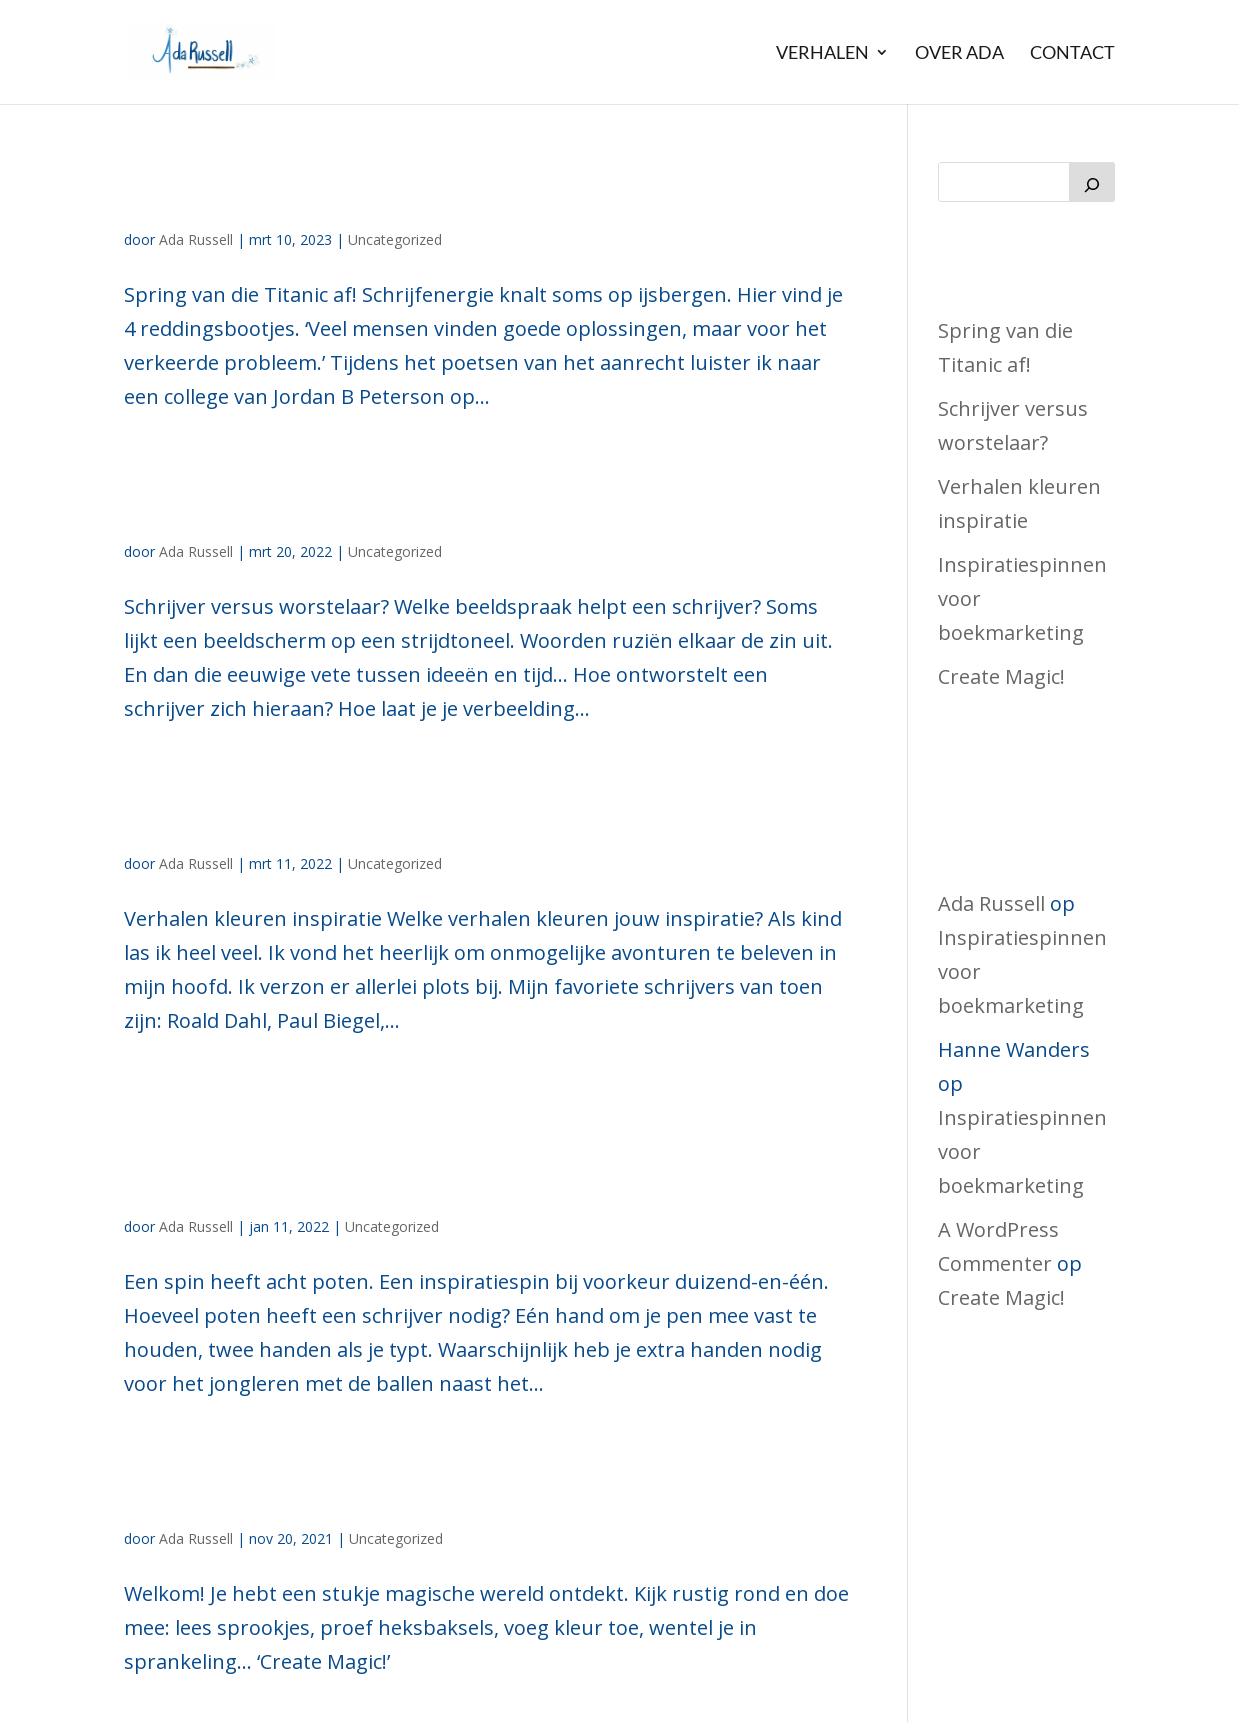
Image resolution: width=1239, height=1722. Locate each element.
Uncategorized (395, 239)
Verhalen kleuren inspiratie (433, 811)
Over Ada (959, 53)
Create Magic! (285, 1486)
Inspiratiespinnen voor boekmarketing (380, 1149)
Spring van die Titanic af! (404, 187)
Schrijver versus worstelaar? (443, 499)
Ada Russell (196, 239)
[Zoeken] (1092, 182)
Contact (1072, 53)
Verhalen (822, 53)
